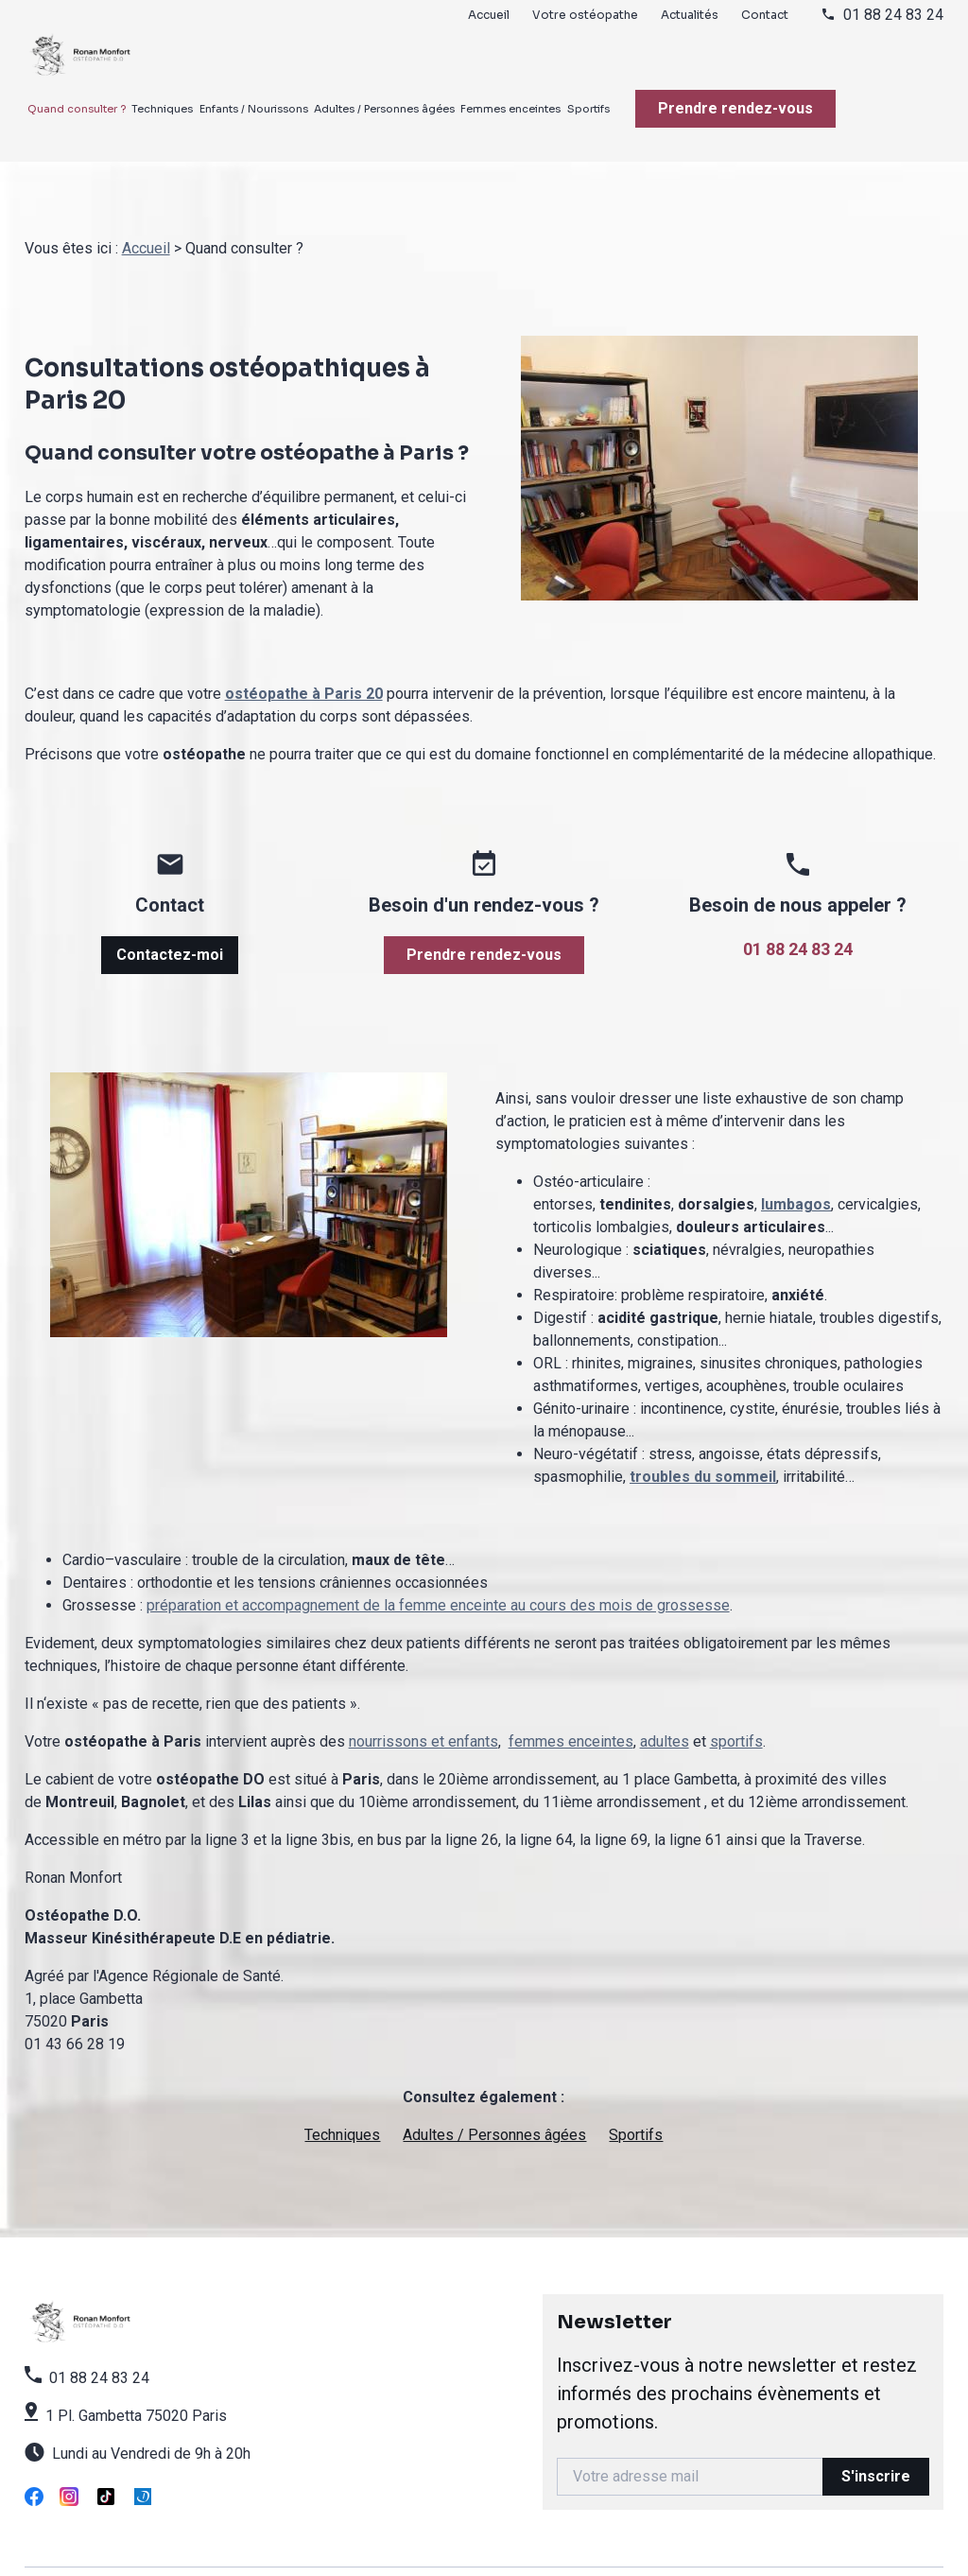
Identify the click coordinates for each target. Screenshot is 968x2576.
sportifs (736, 1719)
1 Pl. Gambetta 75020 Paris (136, 2393)
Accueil (489, 15)
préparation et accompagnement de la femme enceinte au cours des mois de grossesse (438, 1583)
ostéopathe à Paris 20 (304, 671)
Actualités (689, 15)
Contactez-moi (169, 932)
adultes (664, 1719)
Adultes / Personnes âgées (384, 108)
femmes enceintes (571, 1719)
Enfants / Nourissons (253, 108)
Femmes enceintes (510, 108)
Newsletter (743, 2350)
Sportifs (588, 108)
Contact (764, 15)
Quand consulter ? (76, 108)
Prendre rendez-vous (735, 108)
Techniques (162, 108)
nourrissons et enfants (423, 1719)
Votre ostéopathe (585, 15)
